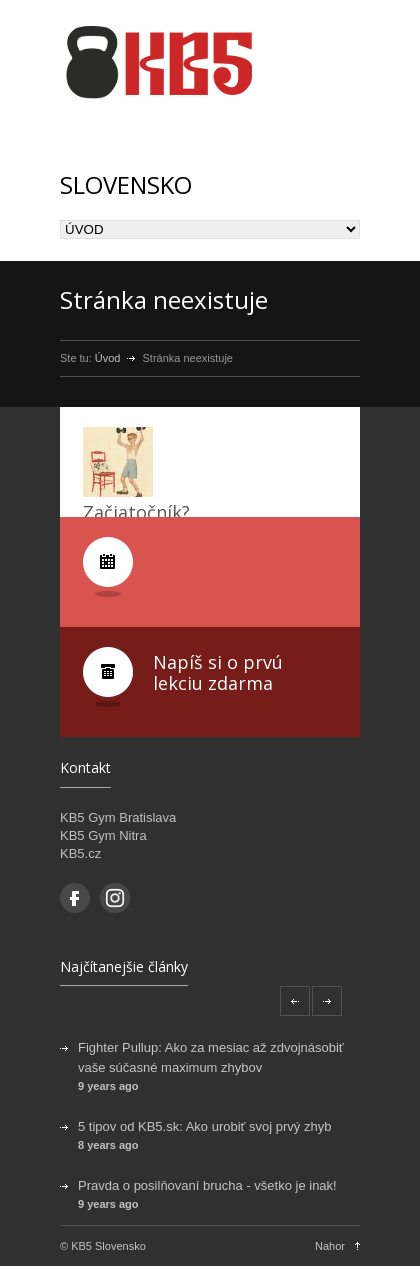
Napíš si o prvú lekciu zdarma (218, 673)
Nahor (330, 1246)
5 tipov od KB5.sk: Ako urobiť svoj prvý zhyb (204, 1126)
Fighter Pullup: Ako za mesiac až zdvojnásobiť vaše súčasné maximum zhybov (211, 1057)
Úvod (108, 358)
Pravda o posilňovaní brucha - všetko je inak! (207, 1185)
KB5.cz (80, 853)
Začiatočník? (136, 512)
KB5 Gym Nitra (103, 835)
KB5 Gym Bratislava (118, 817)
